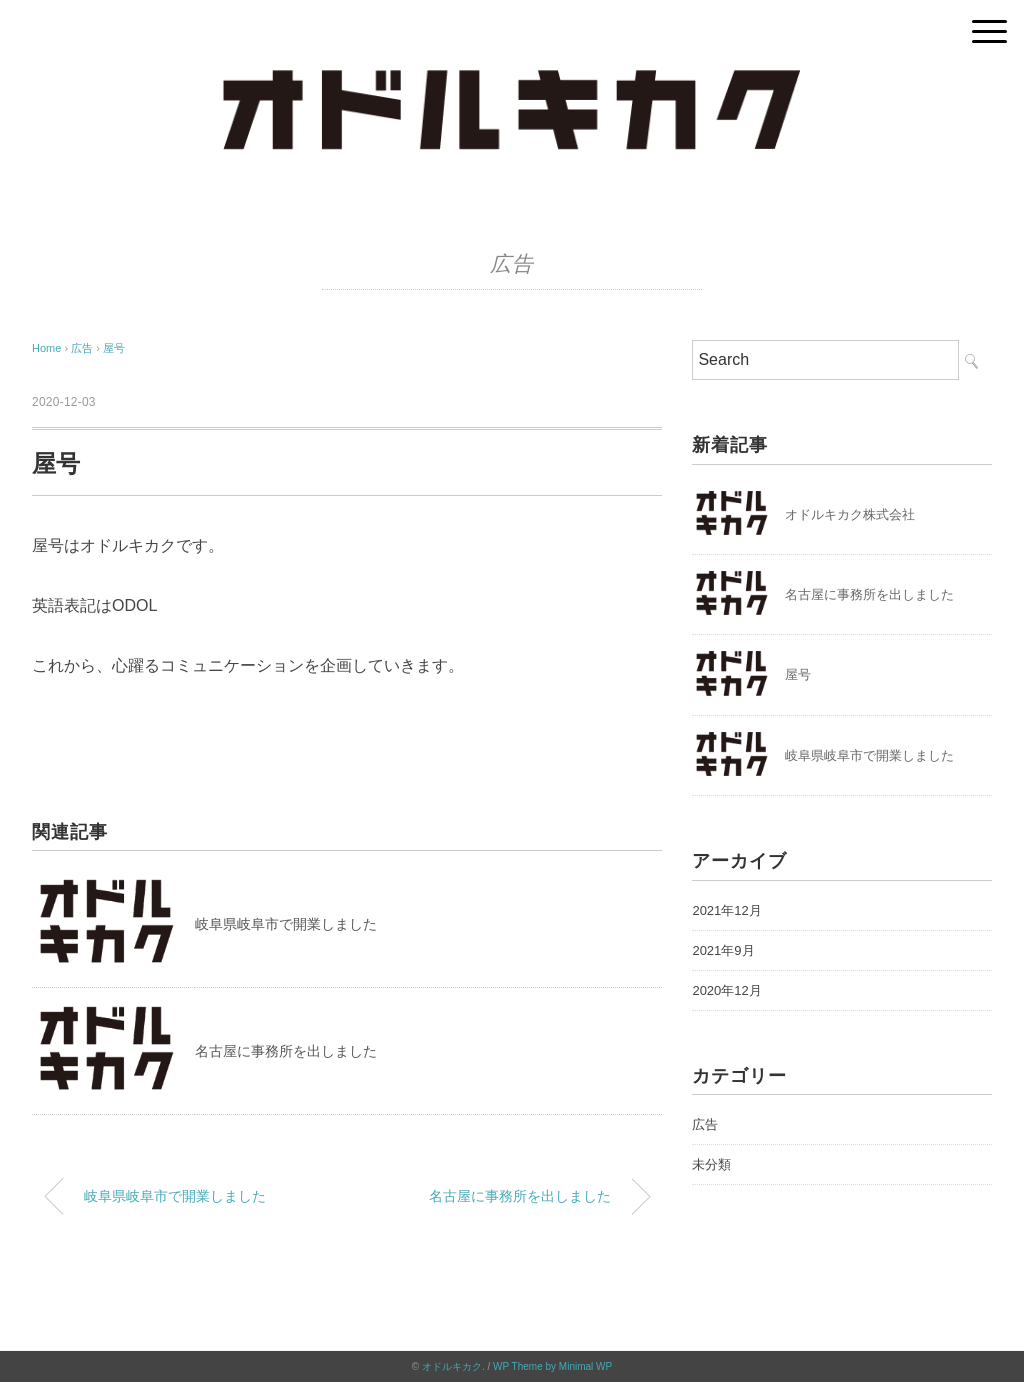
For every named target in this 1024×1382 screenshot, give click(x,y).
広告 (511, 264)
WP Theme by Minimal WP (552, 1366)
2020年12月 (726, 990)
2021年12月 (726, 910)
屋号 (114, 348)
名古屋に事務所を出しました (286, 1051)
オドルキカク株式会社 (850, 514)
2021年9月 (723, 950)
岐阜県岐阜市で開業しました (286, 924)
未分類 (711, 1164)
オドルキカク (452, 1366)
